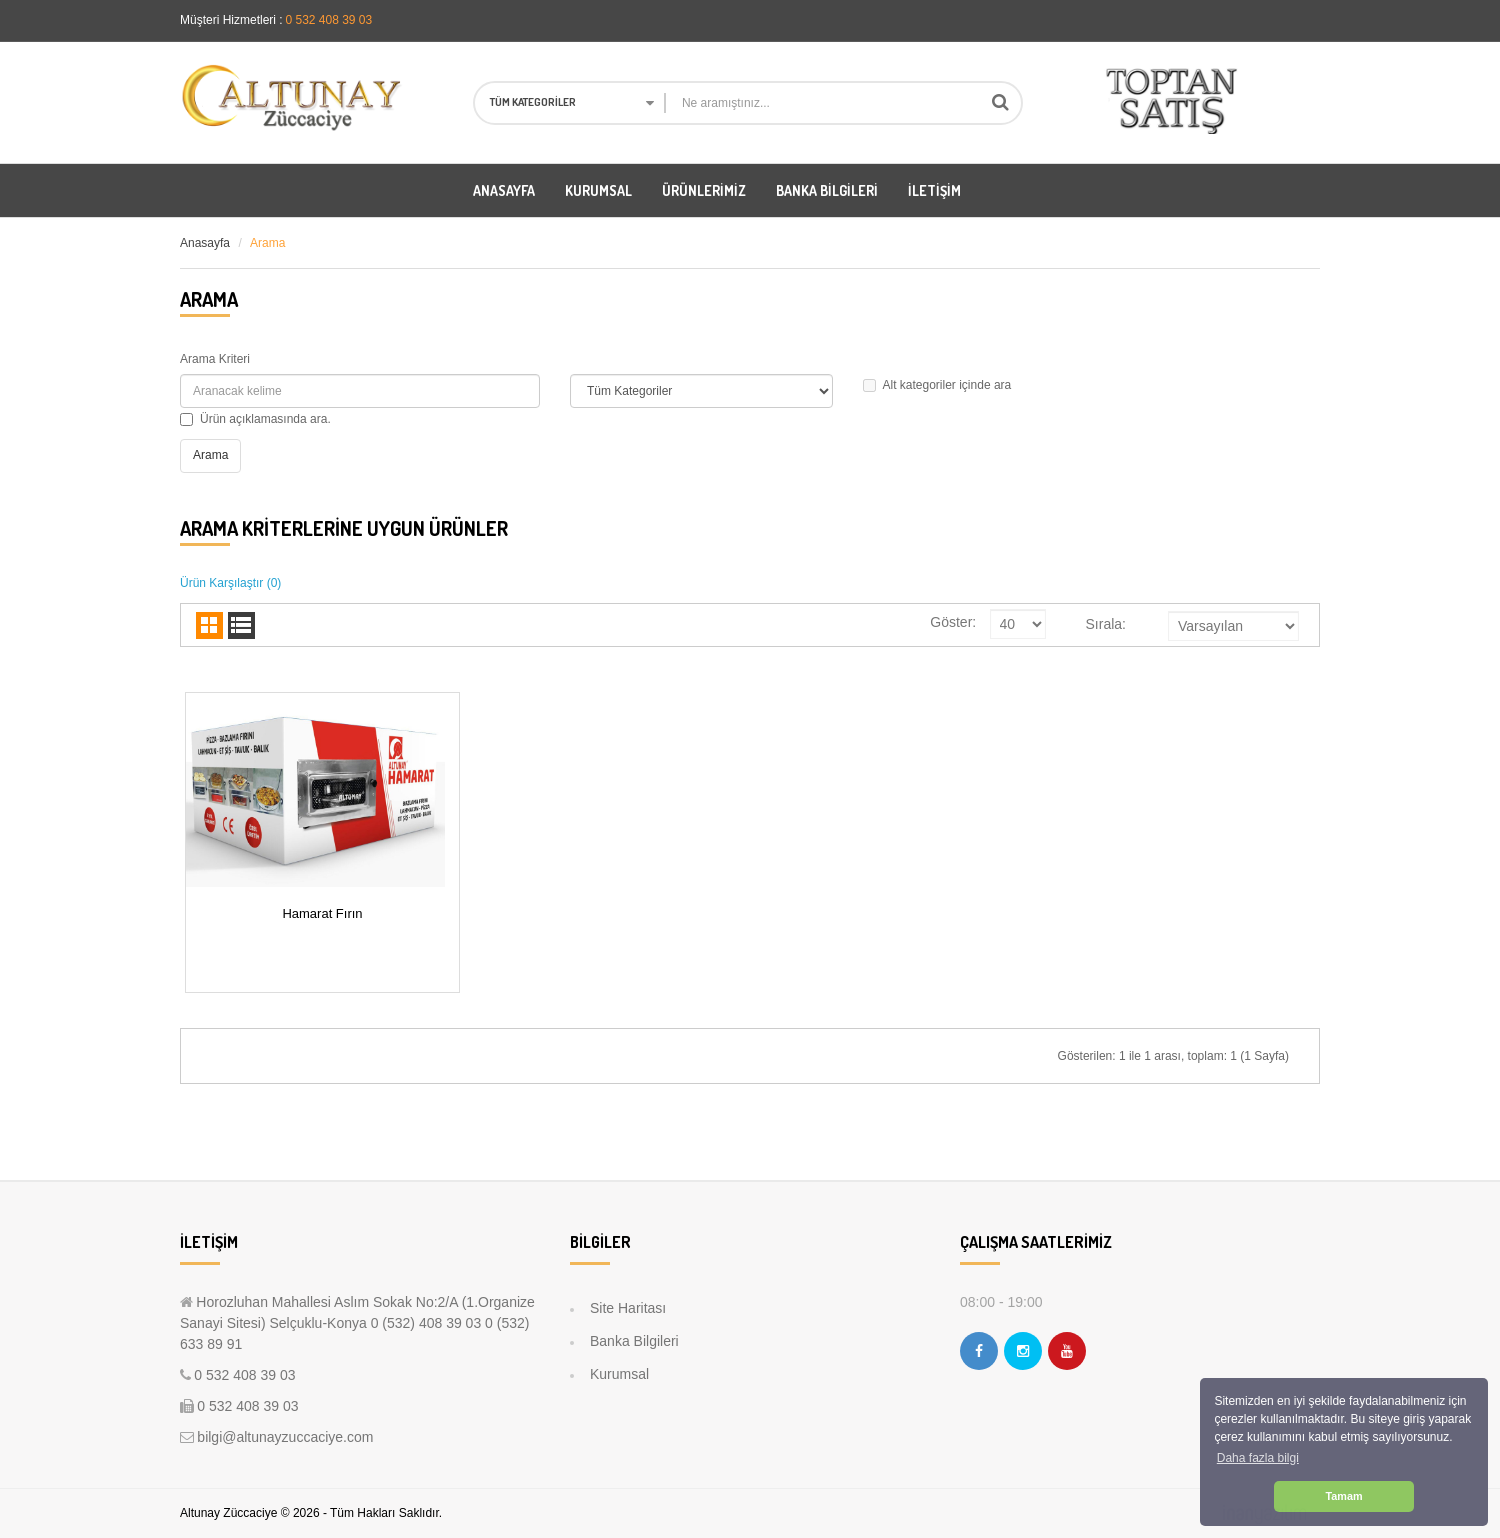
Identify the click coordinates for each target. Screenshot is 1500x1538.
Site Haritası (628, 1308)
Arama (267, 243)
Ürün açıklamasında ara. (255, 419)
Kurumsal (619, 1374)
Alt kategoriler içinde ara (937, 385)
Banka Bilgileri (634, 1341)
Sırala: (1106, 624)
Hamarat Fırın (322, 913)
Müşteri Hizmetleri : (231, 20)
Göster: (953, 622)
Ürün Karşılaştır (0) (230, 583)
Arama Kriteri (215, 359)
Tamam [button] (1343, 1496)
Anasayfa (205, 243)
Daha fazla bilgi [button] (1258, 1458)
